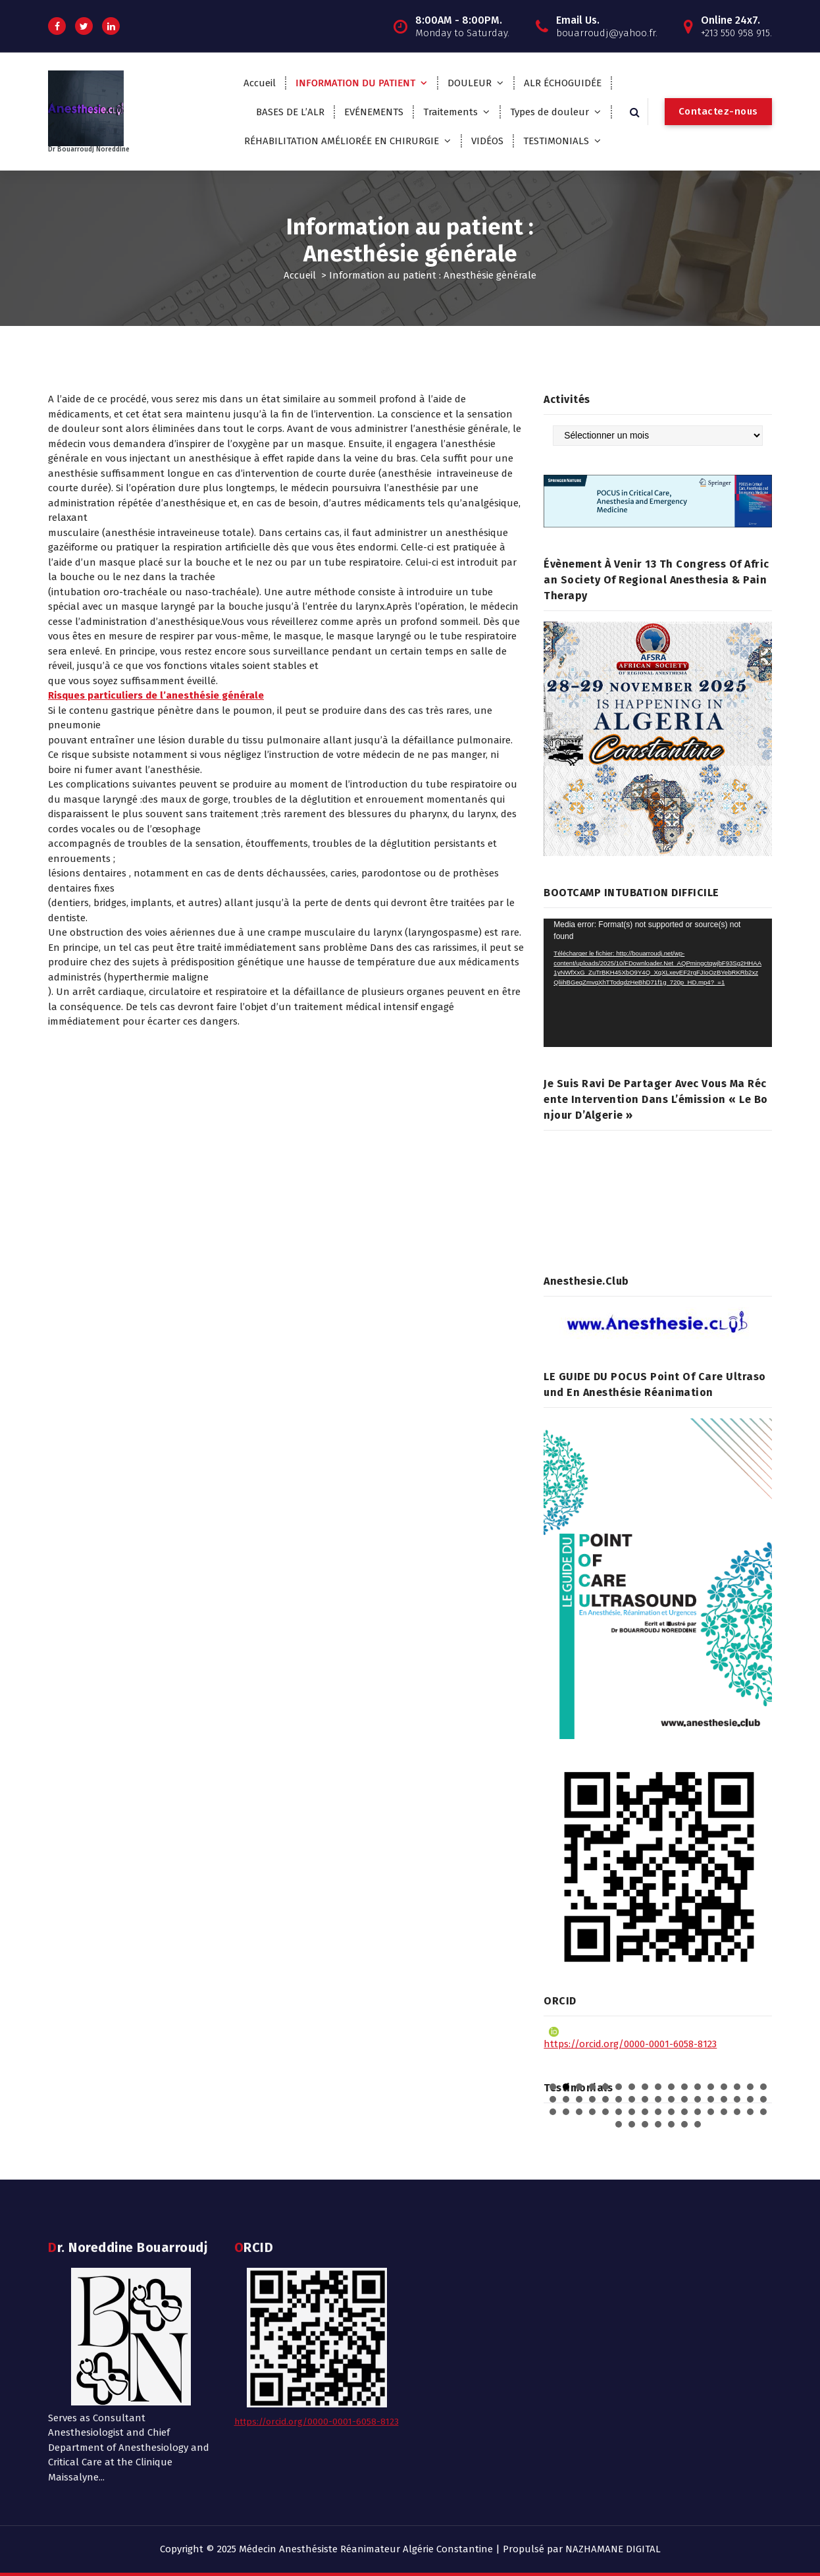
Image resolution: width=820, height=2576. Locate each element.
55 (658, 2124)
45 (684, 2111)
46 (697, 2111)
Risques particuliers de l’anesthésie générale (156, 695)
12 (697, 2086)
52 (618, 2124)
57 (684, 2124)
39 (605, 2111)
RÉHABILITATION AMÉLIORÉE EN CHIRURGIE (341, 141)
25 (645, 2099)
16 (750, 2086)
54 (645, 2124)
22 (605, 2099)
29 (697, 2099)
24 (631, 2099)
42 (645, 2111)
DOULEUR (470, 83)
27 (671, 2099)
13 (710, 2086)
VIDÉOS (487, 141)
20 (579, 2099)
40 (618, 2111)
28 (684, 2099)
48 (724, 2111)
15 (737, 2086)
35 (553, 2111)
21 (592, 2099)
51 (763, 2111)
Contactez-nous (718, 111)
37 (579, 2111)
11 (684, 2086)
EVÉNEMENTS (373, 112)
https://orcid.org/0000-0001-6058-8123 (630, 2038)
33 (750, 2099)
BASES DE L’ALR (290, 112)
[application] (658, 983)
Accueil (259, 83)
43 (658, 2111)
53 (631, 2124)
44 (671, 2111)
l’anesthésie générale (459, 429)
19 (566, 2099)
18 (553, 2099)
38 (592, 2111)
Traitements (450, 112)
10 (671, 2086)
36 (566, 2111)
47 (710, 2111)
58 (697, 2124)
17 (763, 2086)
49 (737, 2111)
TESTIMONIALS (556, 141)
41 (631, 2111)
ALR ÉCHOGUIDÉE (563, 83)
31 (724, 2099)
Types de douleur (549, 112)
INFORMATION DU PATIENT (355, 83)
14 (724, 2086)
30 (710, 2099)
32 (737, 2099)
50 (750, 2111)
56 (671, 2124)
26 (658, 2099)
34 (763, 2099)
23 (618, 2099)
